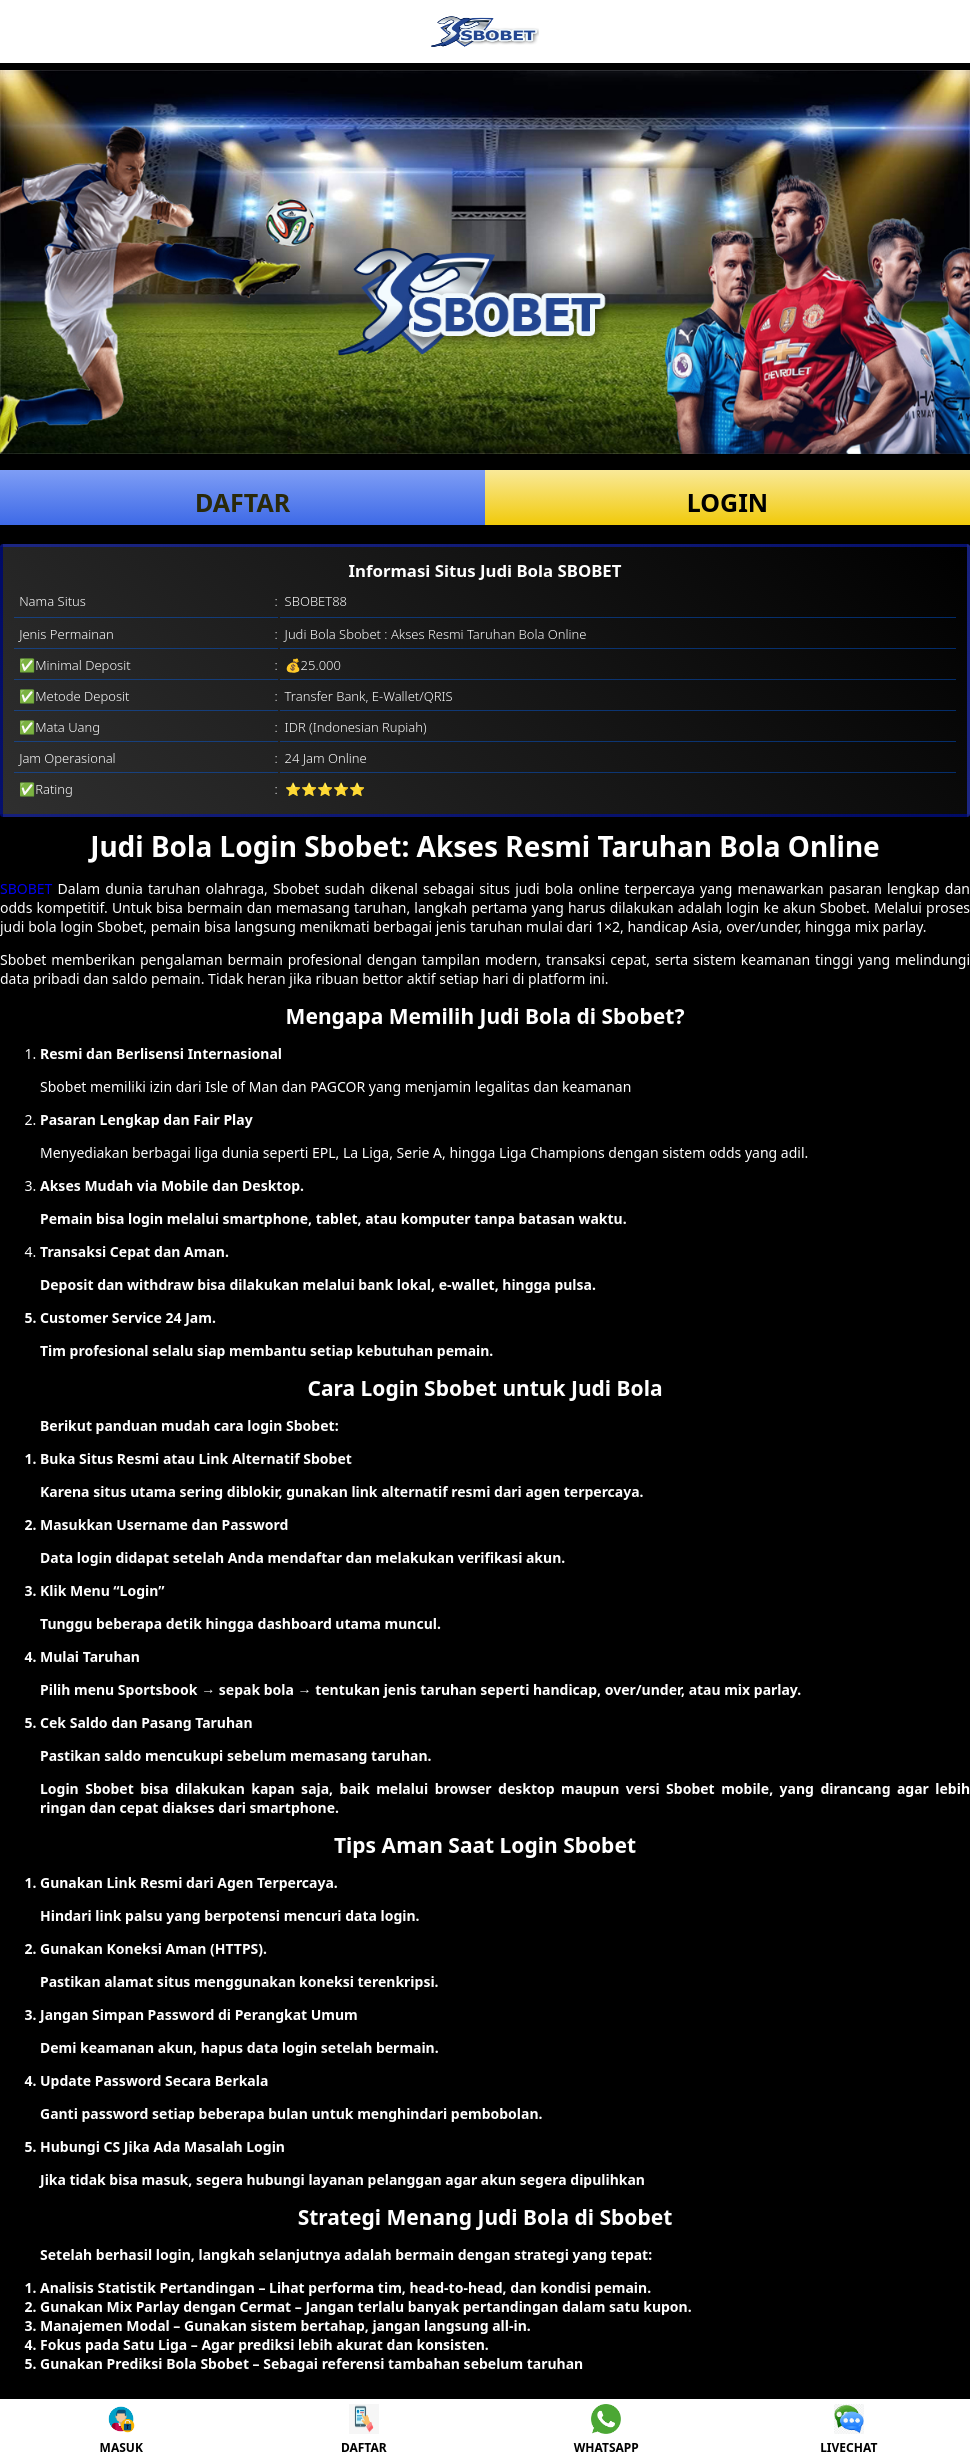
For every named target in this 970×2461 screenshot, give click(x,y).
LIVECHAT (848, 2430)
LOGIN (727, 502)
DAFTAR (242, 502)
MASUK (121, 2430)
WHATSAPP (606, 2430)
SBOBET (26, 888)
